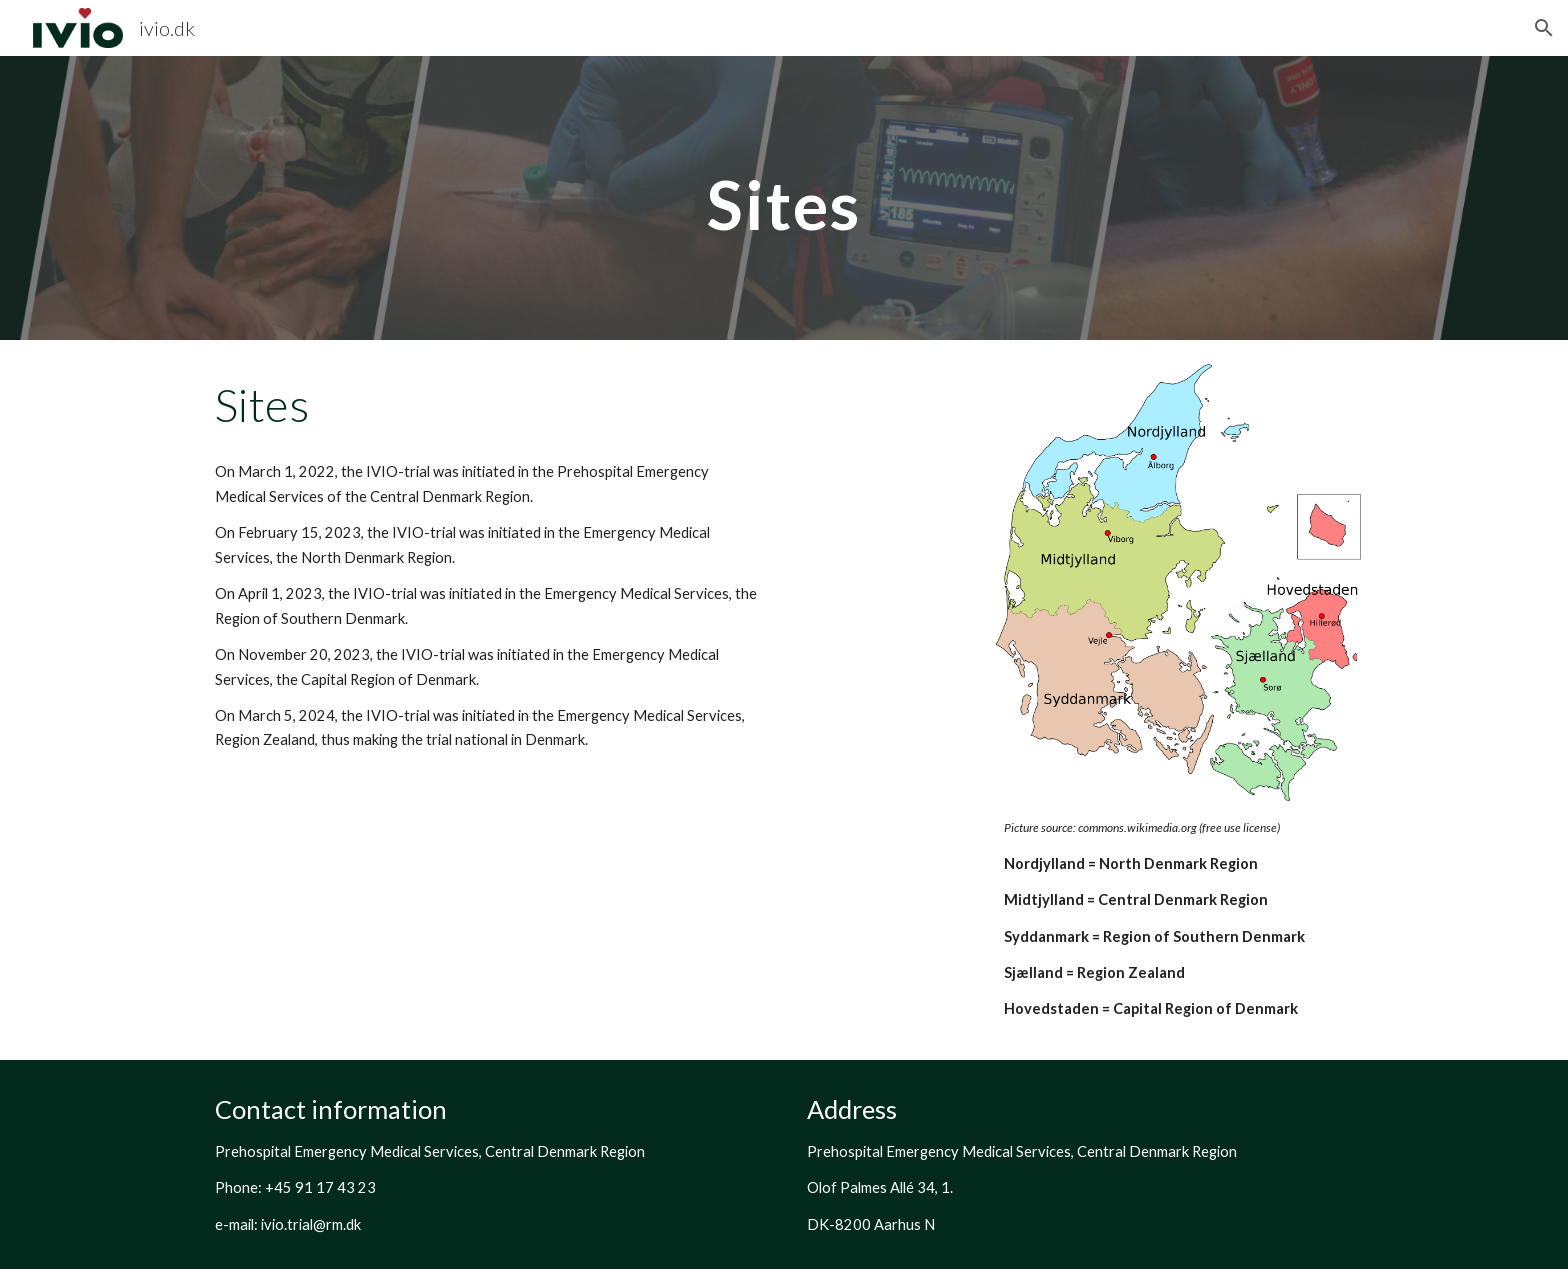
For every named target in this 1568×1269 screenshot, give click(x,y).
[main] (784, 197)
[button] (1544, 28)
